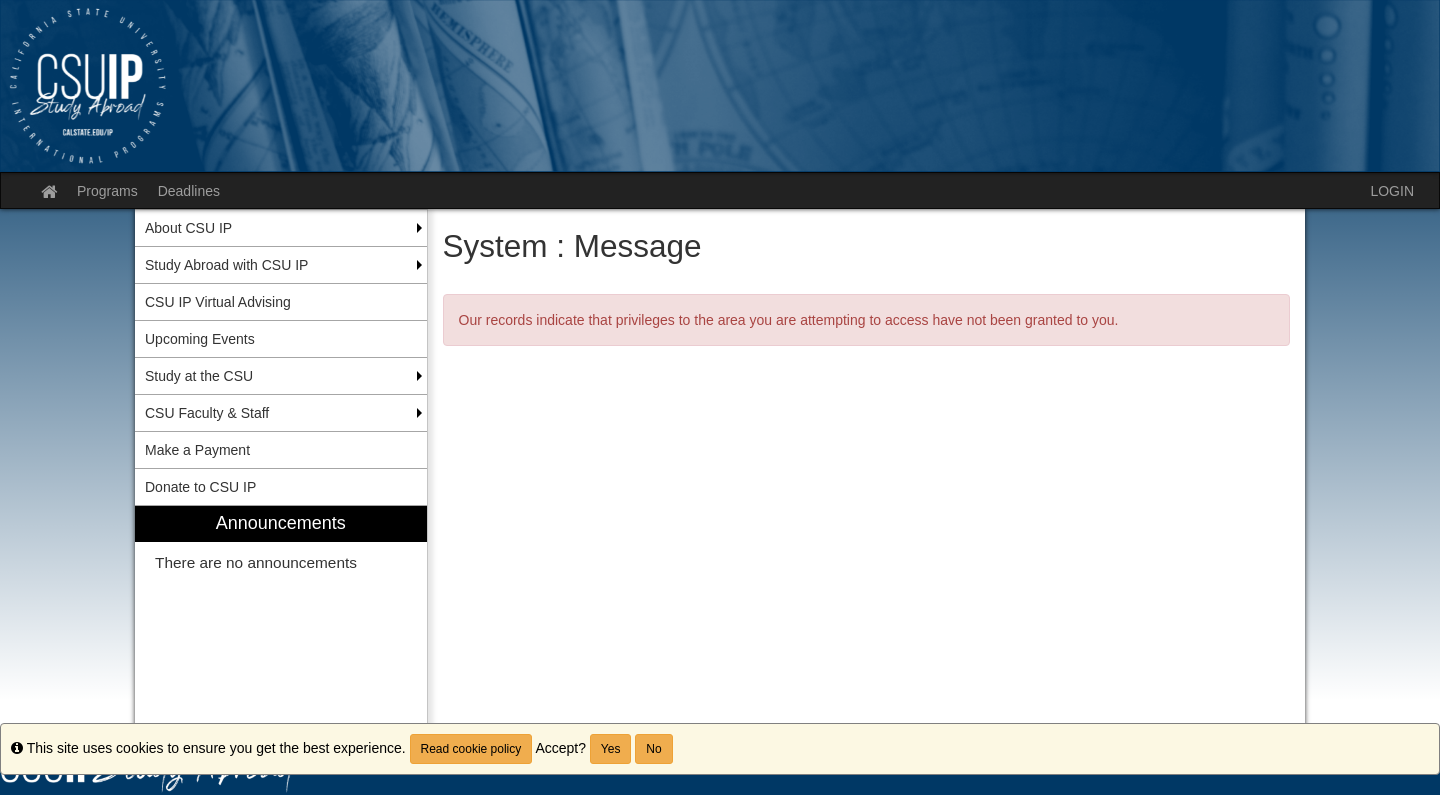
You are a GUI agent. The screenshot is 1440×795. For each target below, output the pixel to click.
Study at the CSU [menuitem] (199, 376)
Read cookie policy (471, 749)
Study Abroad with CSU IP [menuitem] (226, 265)
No (653, 749)
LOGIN (1392, 191)
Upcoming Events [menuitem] (200, 339)
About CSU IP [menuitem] (188, 228)
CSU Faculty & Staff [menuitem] (207, 413)
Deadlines (189, 191)
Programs (107, 191)
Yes (611, 749)
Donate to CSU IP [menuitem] (200, 487)
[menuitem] (281, 621)
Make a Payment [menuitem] (197, 450)
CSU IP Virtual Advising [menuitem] (218, 302)
